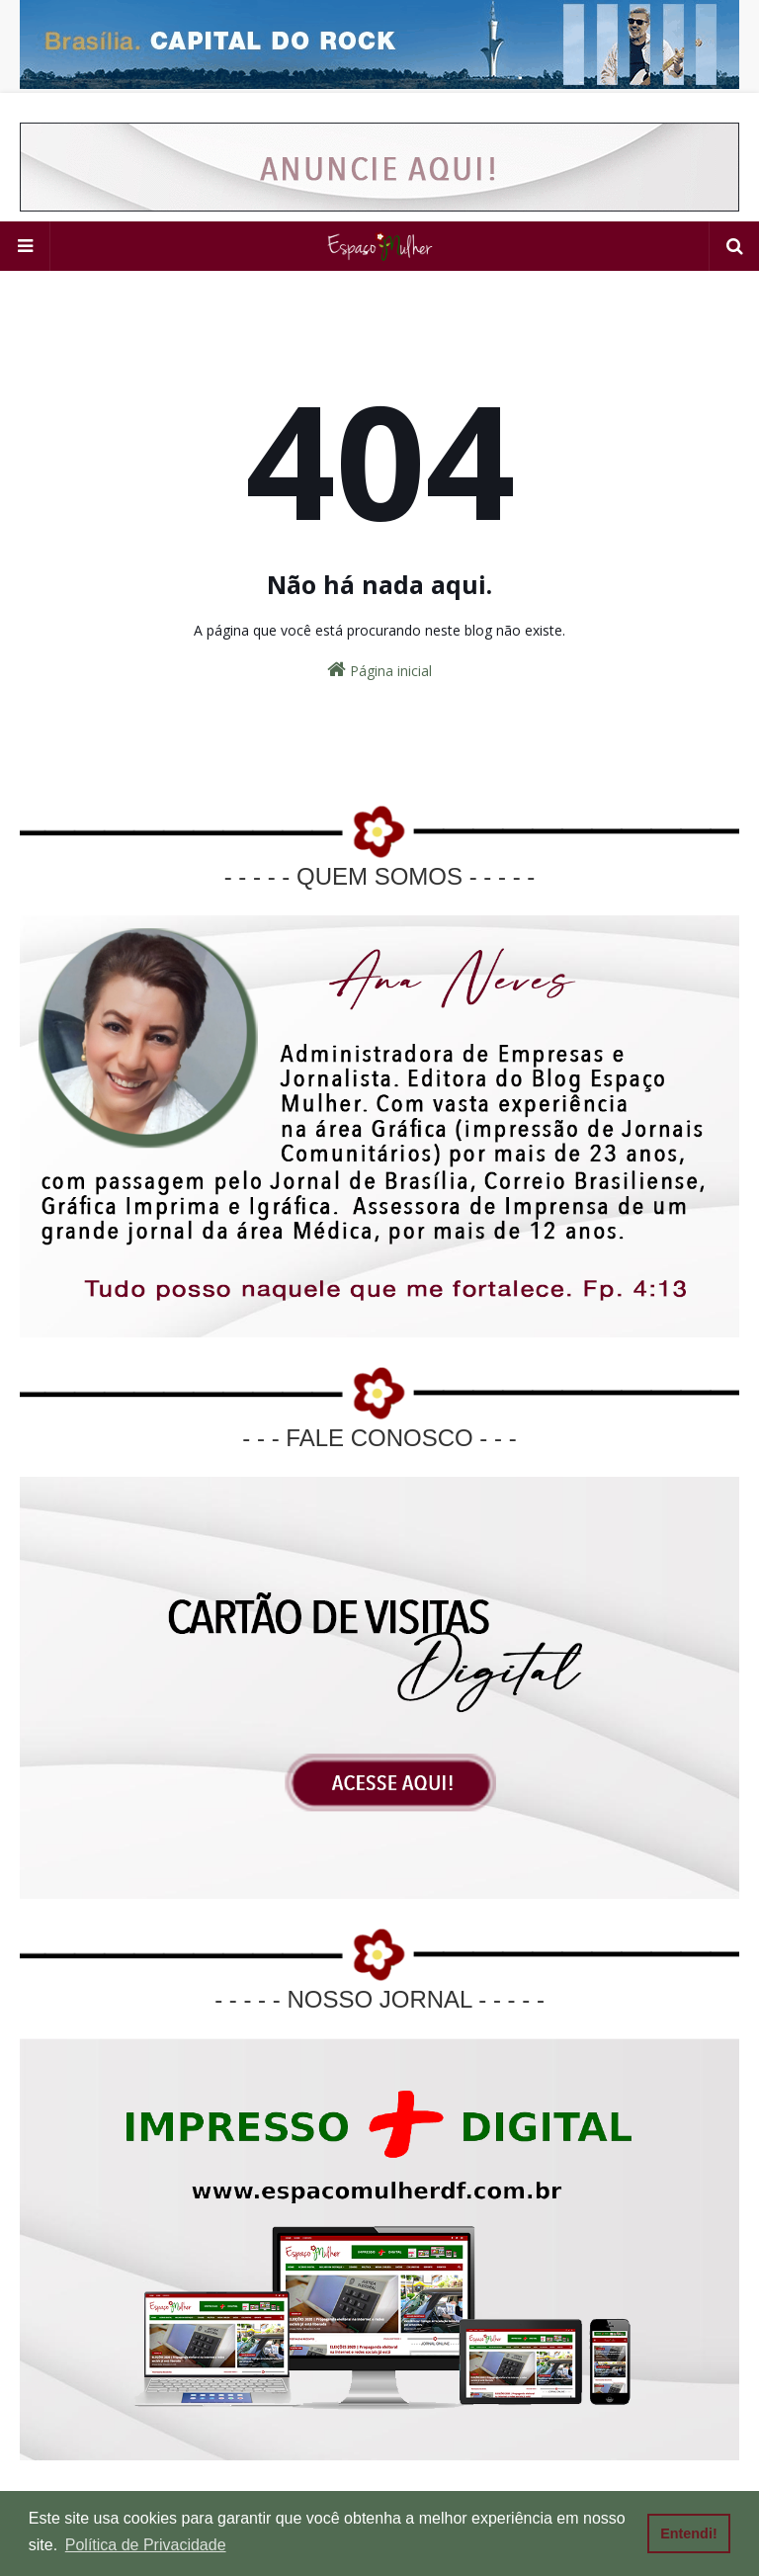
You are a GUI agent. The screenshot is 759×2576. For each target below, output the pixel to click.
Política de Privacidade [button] (145, 2544)
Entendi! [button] (688, 2533)
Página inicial (379, 669)
